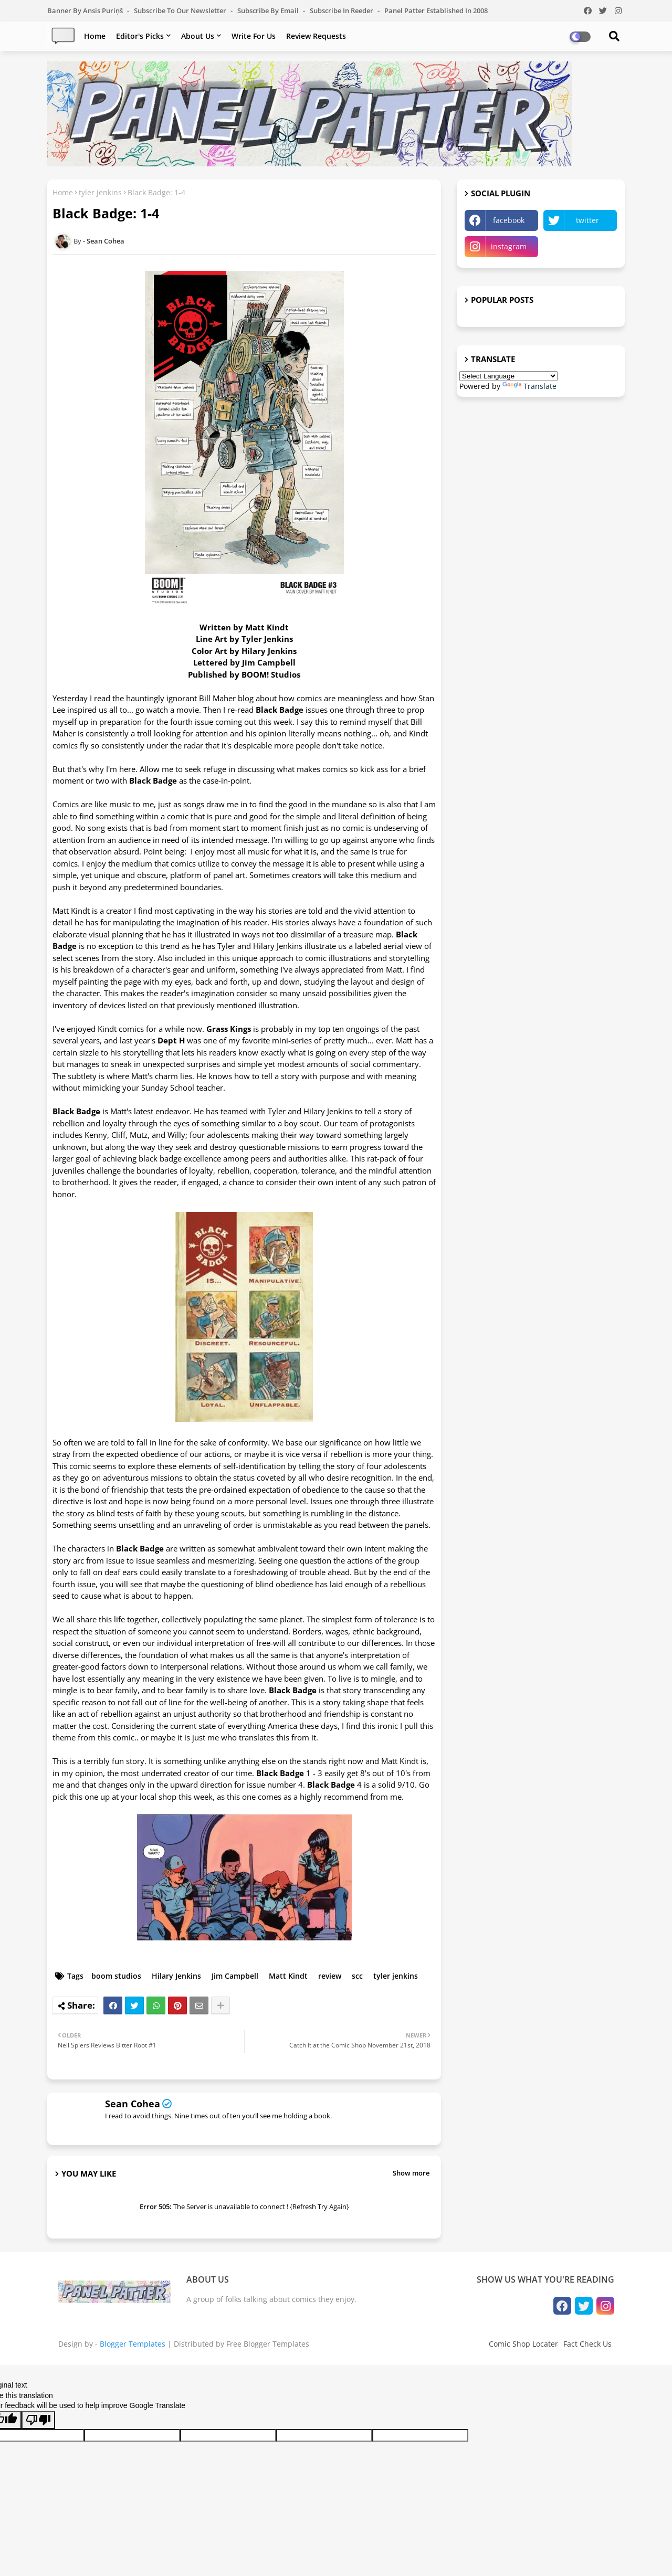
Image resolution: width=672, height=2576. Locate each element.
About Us (197, 36)
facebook (508, 220)
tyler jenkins (100, 192)
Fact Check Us (587, 2344)
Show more (411, 2173)
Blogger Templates (132, 2344)
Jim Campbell (235, 1976)
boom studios (116, 1976)
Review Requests (316, 36)
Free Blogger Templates (267, 2344)
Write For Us (254, 36)
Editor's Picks (140, 36)
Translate (529, 386)
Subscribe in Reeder (342, 10)
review (329, 1976)
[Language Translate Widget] (508, 376)
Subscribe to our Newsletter (181, 10)
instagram (509, 246)
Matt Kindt (288, 1976)
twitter (587, 220)
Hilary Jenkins (176, 1976)
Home (95, 36)
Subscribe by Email (268, 10)
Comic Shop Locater (523, 2344)
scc (357, 1976)
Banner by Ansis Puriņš (85, 10)
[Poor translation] (38, 2420)
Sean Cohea (132, 2103)
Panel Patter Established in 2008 (436, 10)
